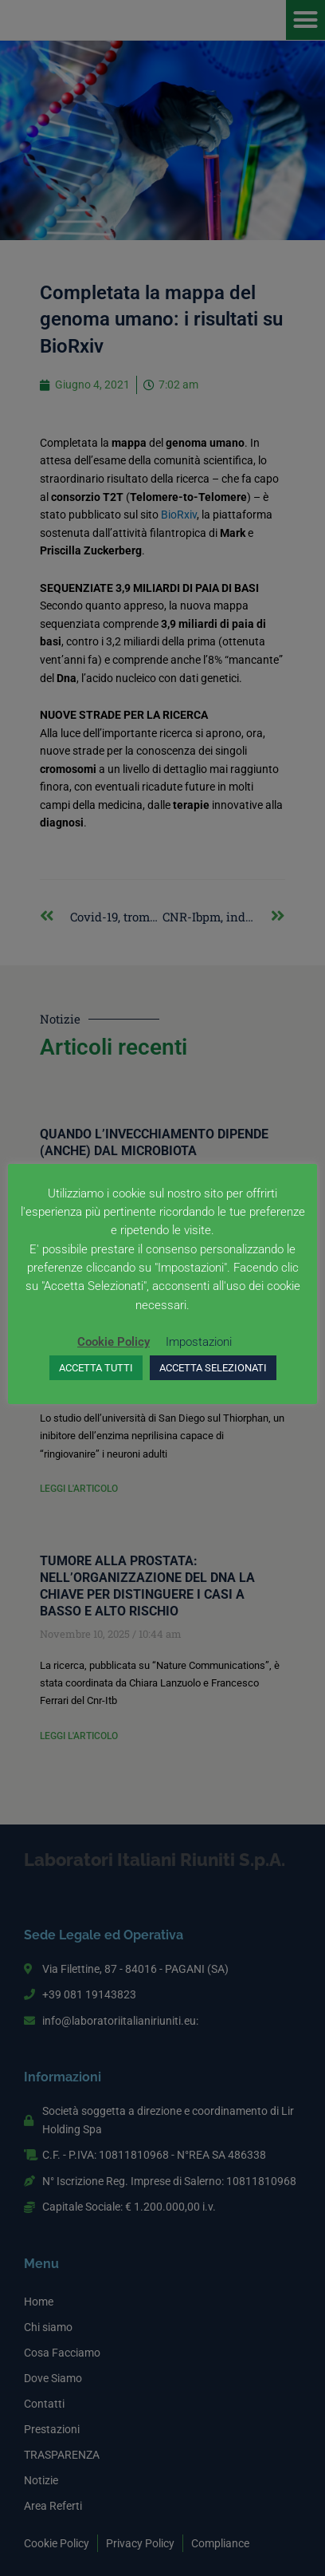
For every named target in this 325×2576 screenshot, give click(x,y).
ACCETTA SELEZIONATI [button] (213, 1368)
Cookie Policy (113, 1342)
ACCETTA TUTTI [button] (96, 1368)
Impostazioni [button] (199, 1342)
